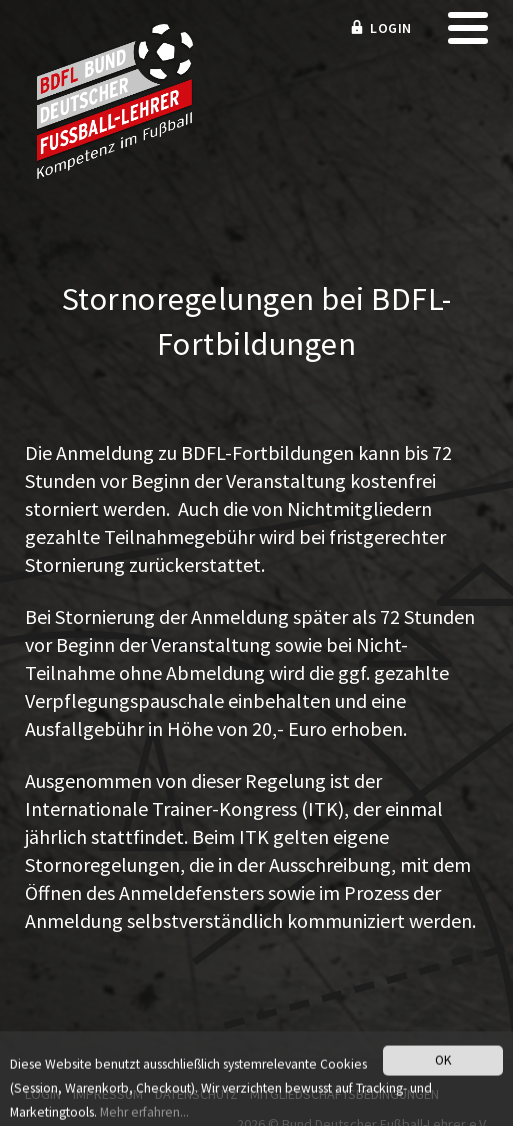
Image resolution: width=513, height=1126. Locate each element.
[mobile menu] (468, 34)
